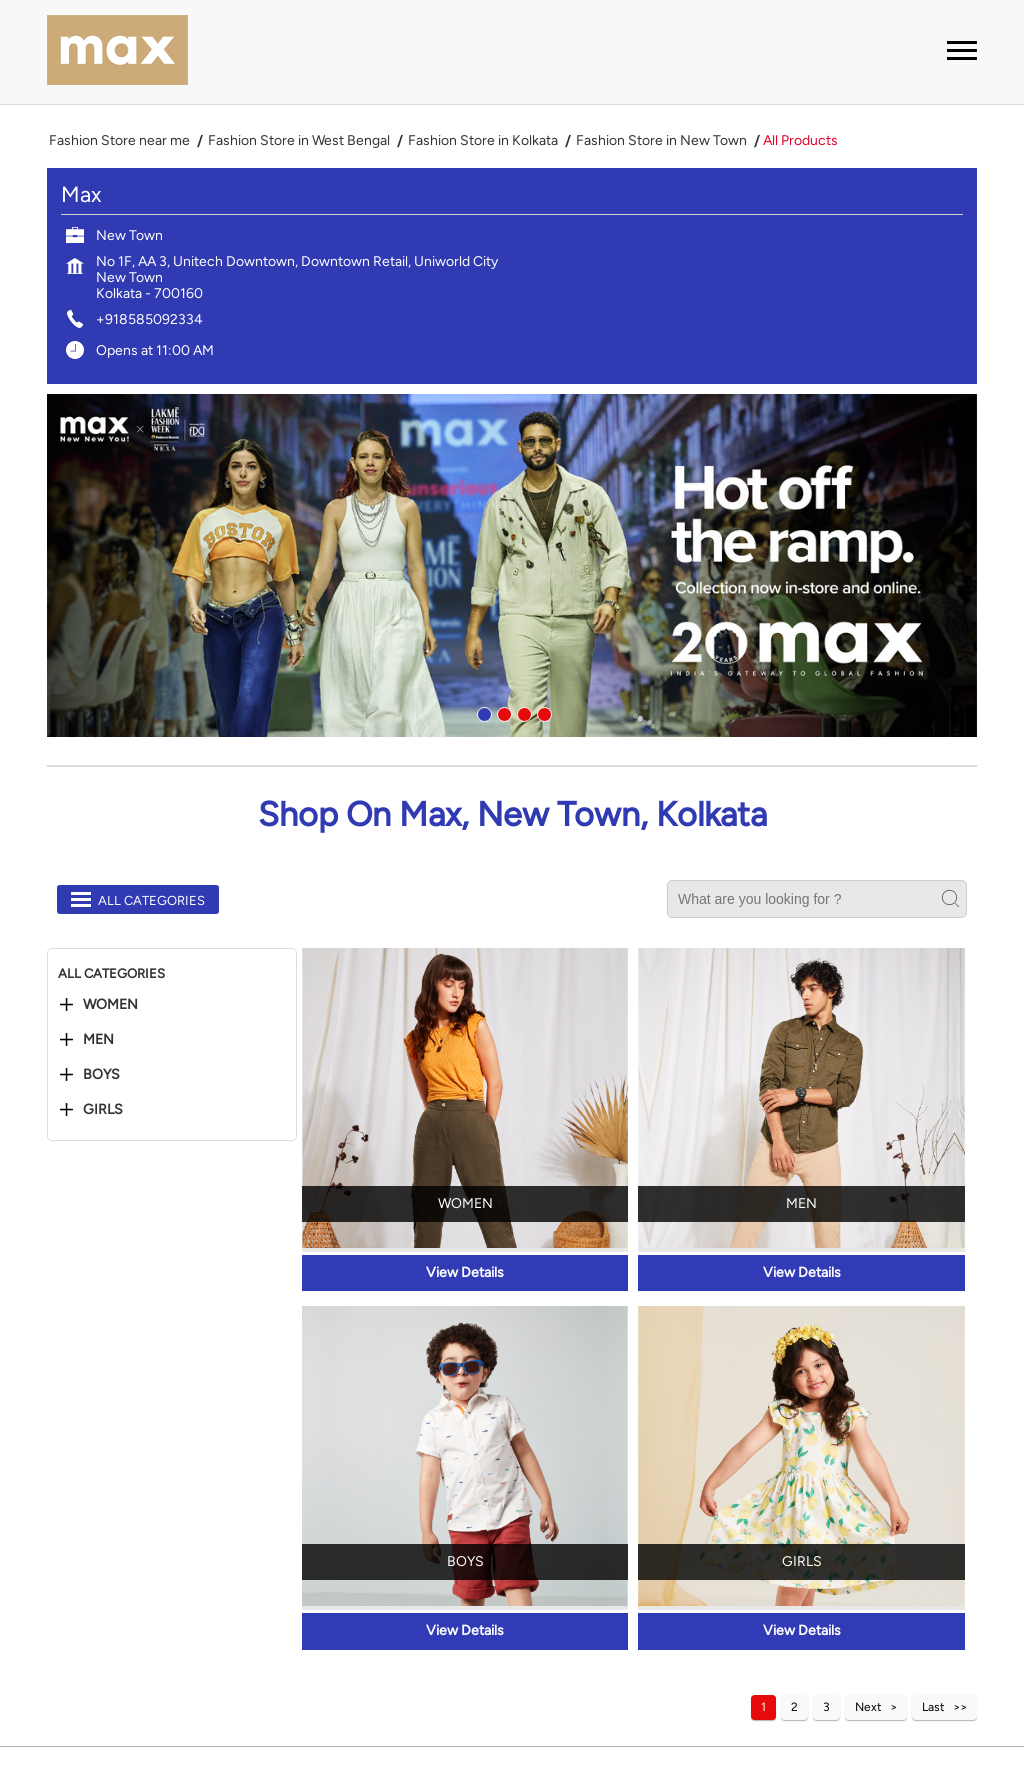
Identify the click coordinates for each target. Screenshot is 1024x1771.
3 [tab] (522, 712)
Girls (103, 1110)
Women (110, 1005)
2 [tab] (502, 712)
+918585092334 (149, 319)
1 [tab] (482, 712)
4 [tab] (542, 712)
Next (868, 1707)
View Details (465, 1272)
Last (933, 1707)
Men (98, 1040)
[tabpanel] (512, 566)
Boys (101, 1075)
